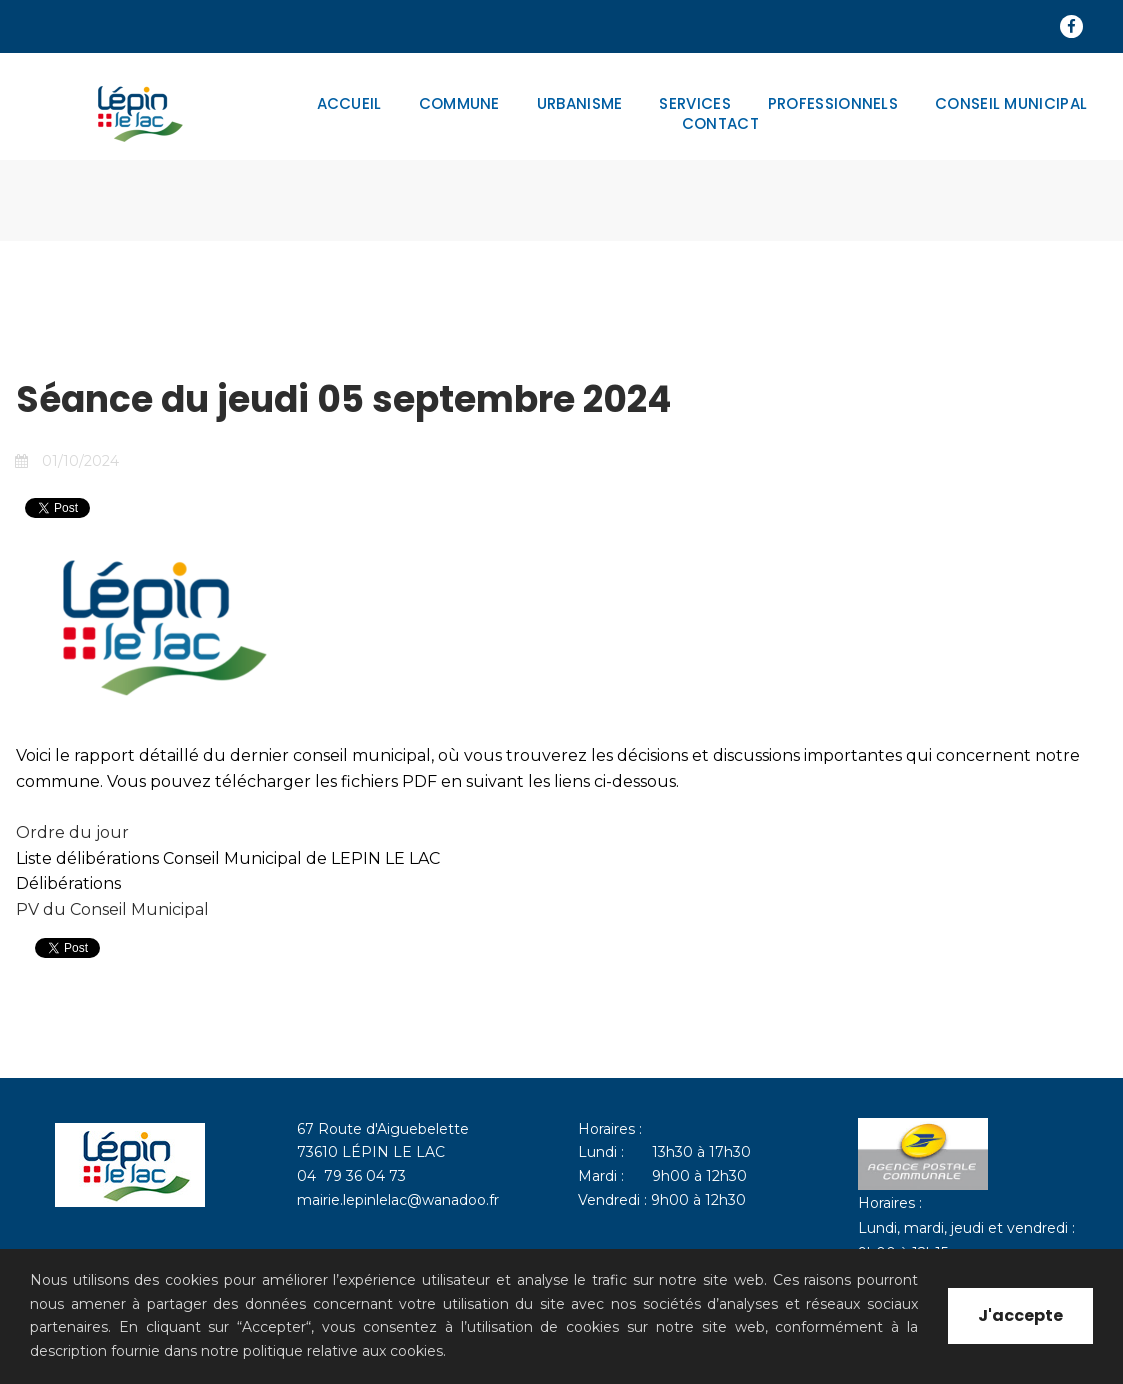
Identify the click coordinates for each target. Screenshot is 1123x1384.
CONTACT (720, 124)
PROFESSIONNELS (833, 104)
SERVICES (694, 104)
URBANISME (580, 104)
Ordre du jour (72, 832)
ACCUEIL (349, 104)
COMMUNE (459, 104)
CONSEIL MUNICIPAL (1011, 104)
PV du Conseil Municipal (112, 909)
